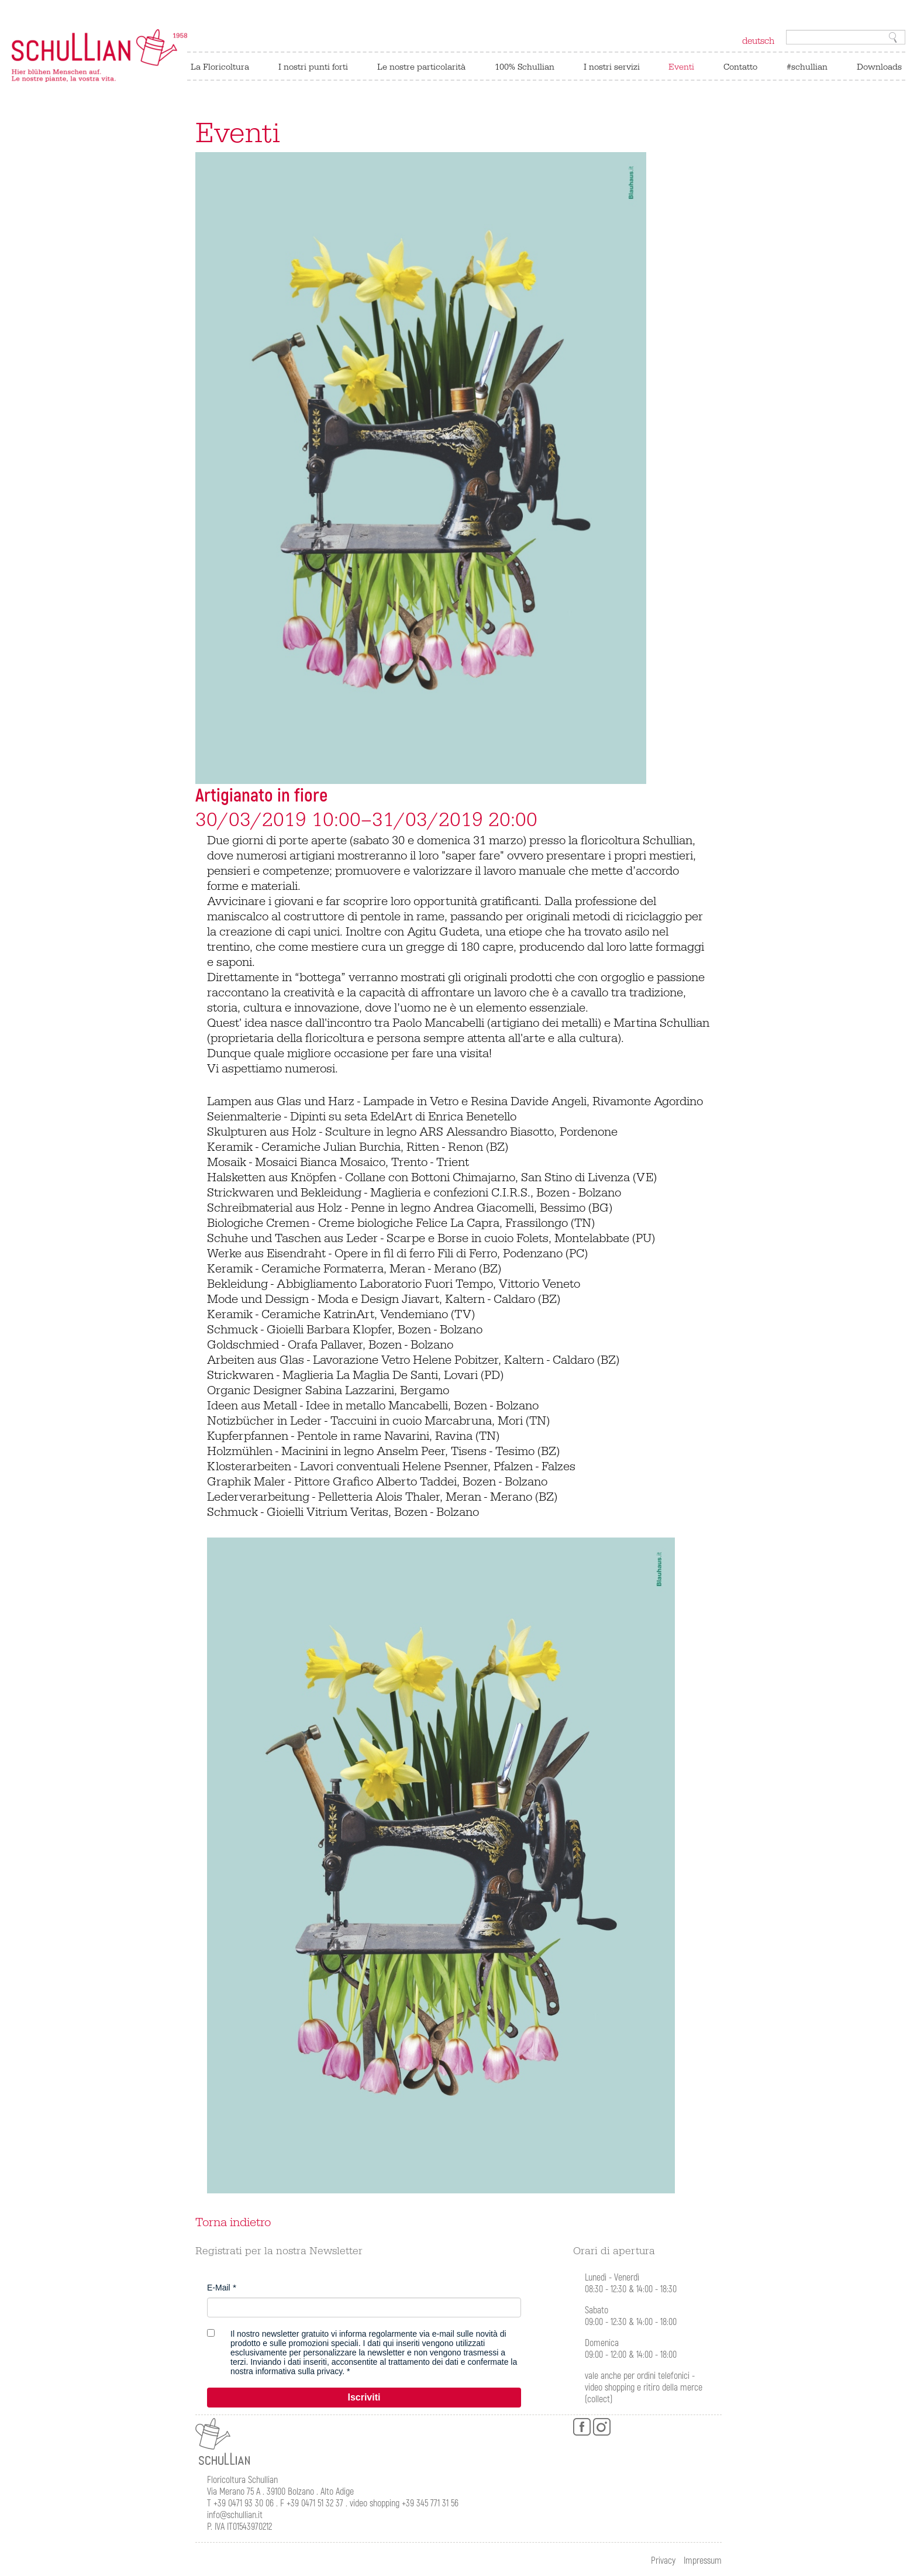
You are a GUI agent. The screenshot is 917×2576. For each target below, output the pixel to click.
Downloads (879, 67)
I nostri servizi (612, 67)
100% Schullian (524, 67)
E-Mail (218, 2287)
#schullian (807, 67)
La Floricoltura (220, 67)
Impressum (703, 2561)
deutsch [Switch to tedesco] (758, 41)
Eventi (681, 67)
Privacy (663, 2561)
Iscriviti (363, 2397)
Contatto (740, 67)
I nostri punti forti (313, 67)
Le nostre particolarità (421, 67)
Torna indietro (233, 2222)
